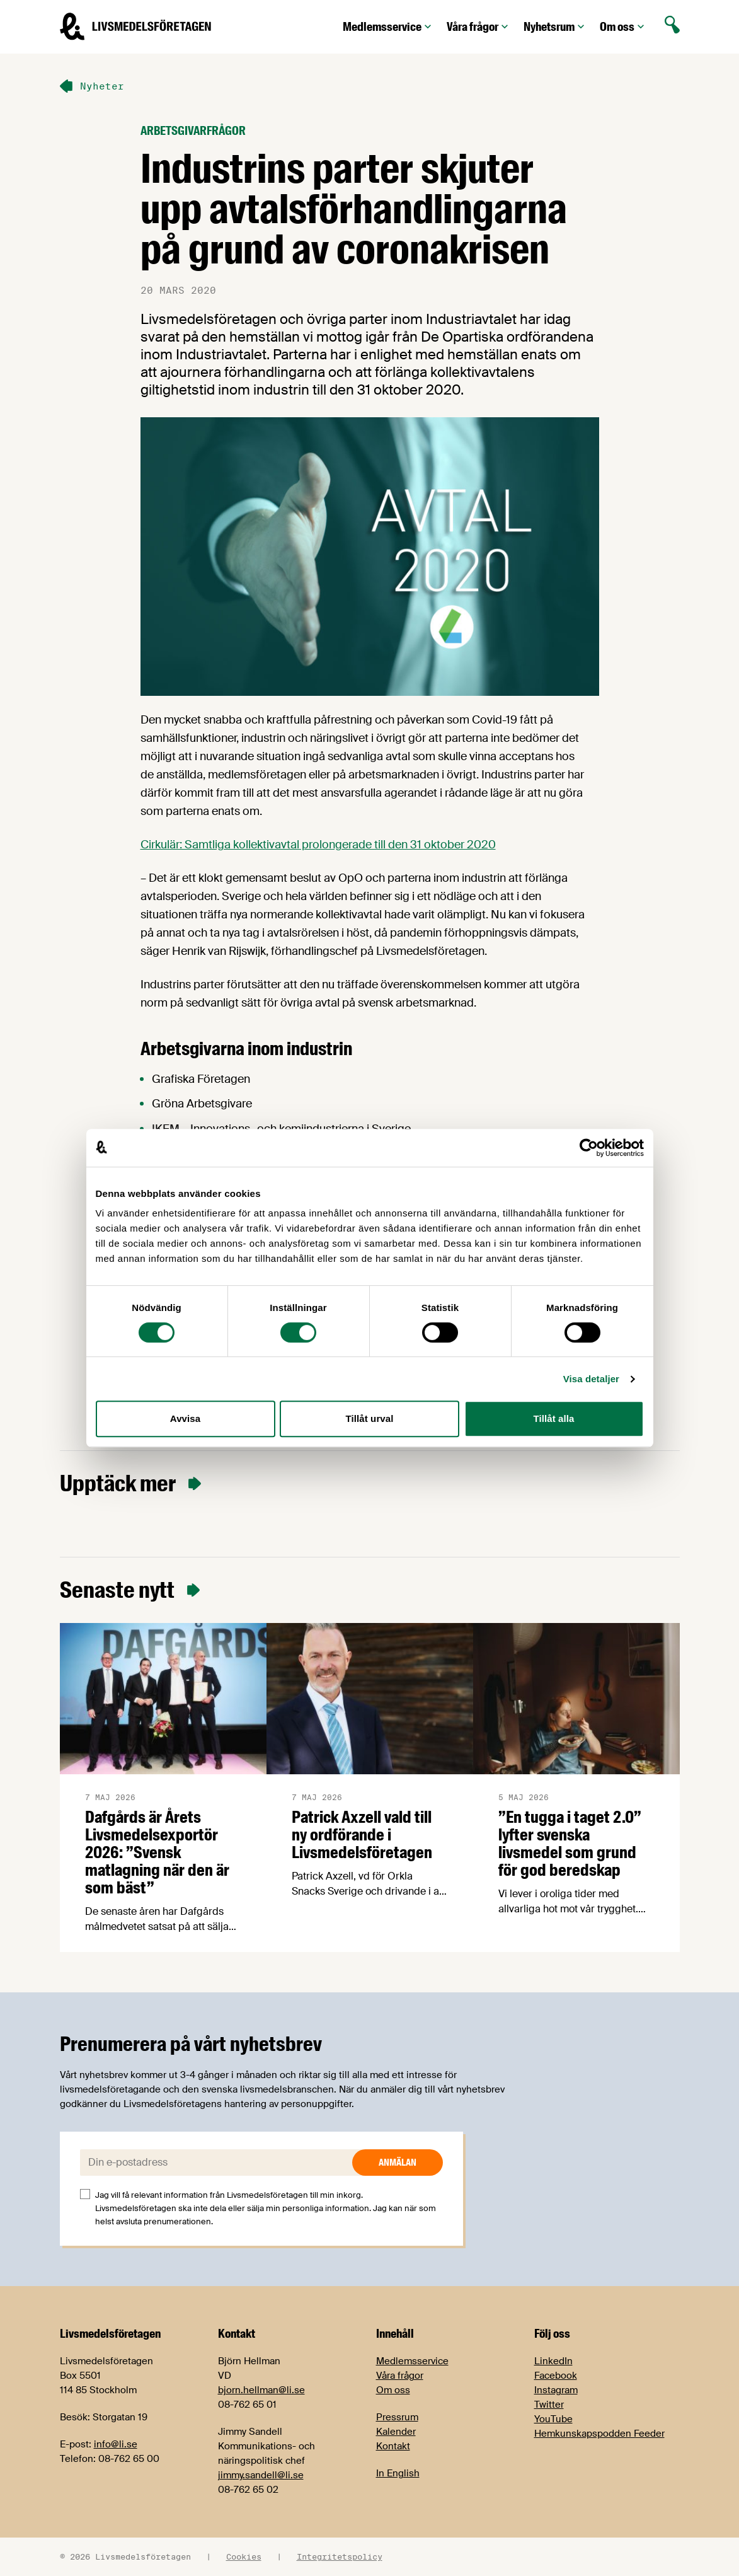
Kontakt (393, 2446)
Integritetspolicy (339, 2556)
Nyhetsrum (555, 27)
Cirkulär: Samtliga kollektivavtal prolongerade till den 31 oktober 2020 (318, 844)
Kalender (396, 2431)
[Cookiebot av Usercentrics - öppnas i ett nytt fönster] (589, 1147)
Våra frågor (479, 27)
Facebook (555, 2375)
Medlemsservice (388, 27)
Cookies (243, 2556)
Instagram (556, 2390)
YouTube (553, 2419)
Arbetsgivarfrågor (193, 131)
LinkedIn (553, 2361)
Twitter (549, 2404)
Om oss (623, 27)
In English (398, 2473)
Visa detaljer (591, 1378)
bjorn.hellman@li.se (261, 2390)
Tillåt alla (553, 1418)
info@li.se (115, 2444)
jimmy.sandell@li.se (261, 2475)
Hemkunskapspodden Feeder (599, 2433)
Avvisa (185, 1418)
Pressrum (397, 2417)
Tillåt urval (370, 1418)
